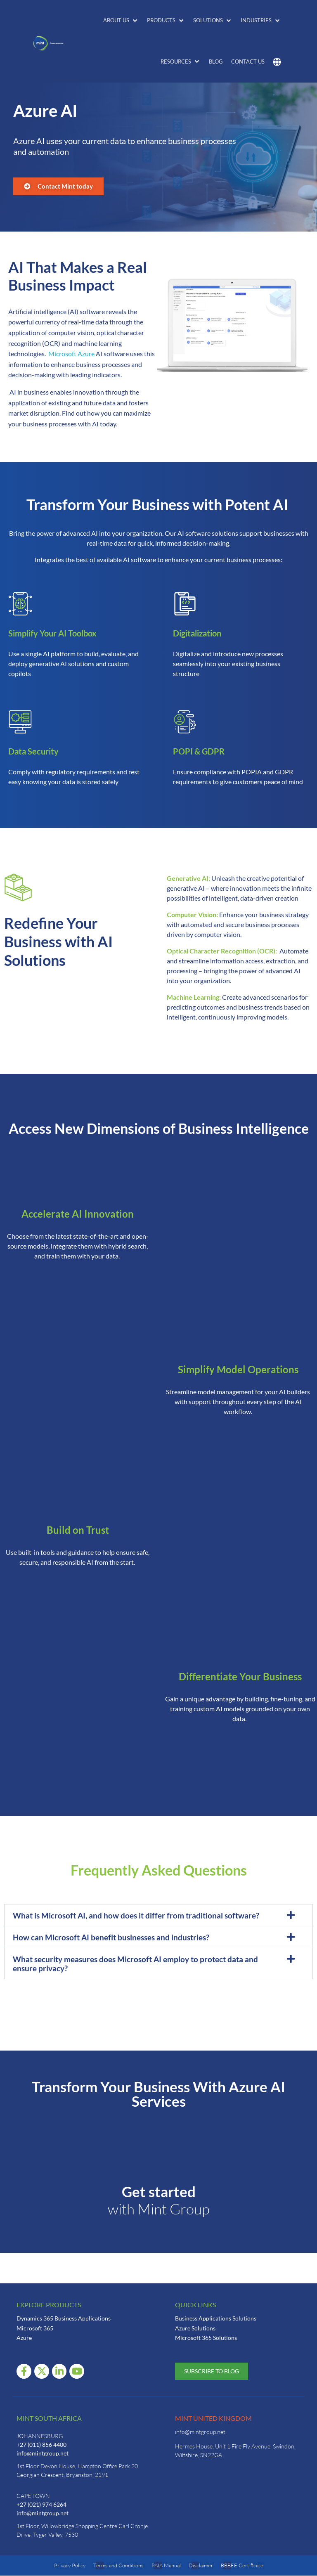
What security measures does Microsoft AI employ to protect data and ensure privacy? (135, 1963)
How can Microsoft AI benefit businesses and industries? (111, 1937)
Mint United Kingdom (213, 2418)
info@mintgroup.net (43, 2453)
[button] (121, 20)
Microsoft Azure (71, 353)
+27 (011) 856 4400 (41, 2444)
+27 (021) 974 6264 (41, 2504)
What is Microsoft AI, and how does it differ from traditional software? (136, 1915)
